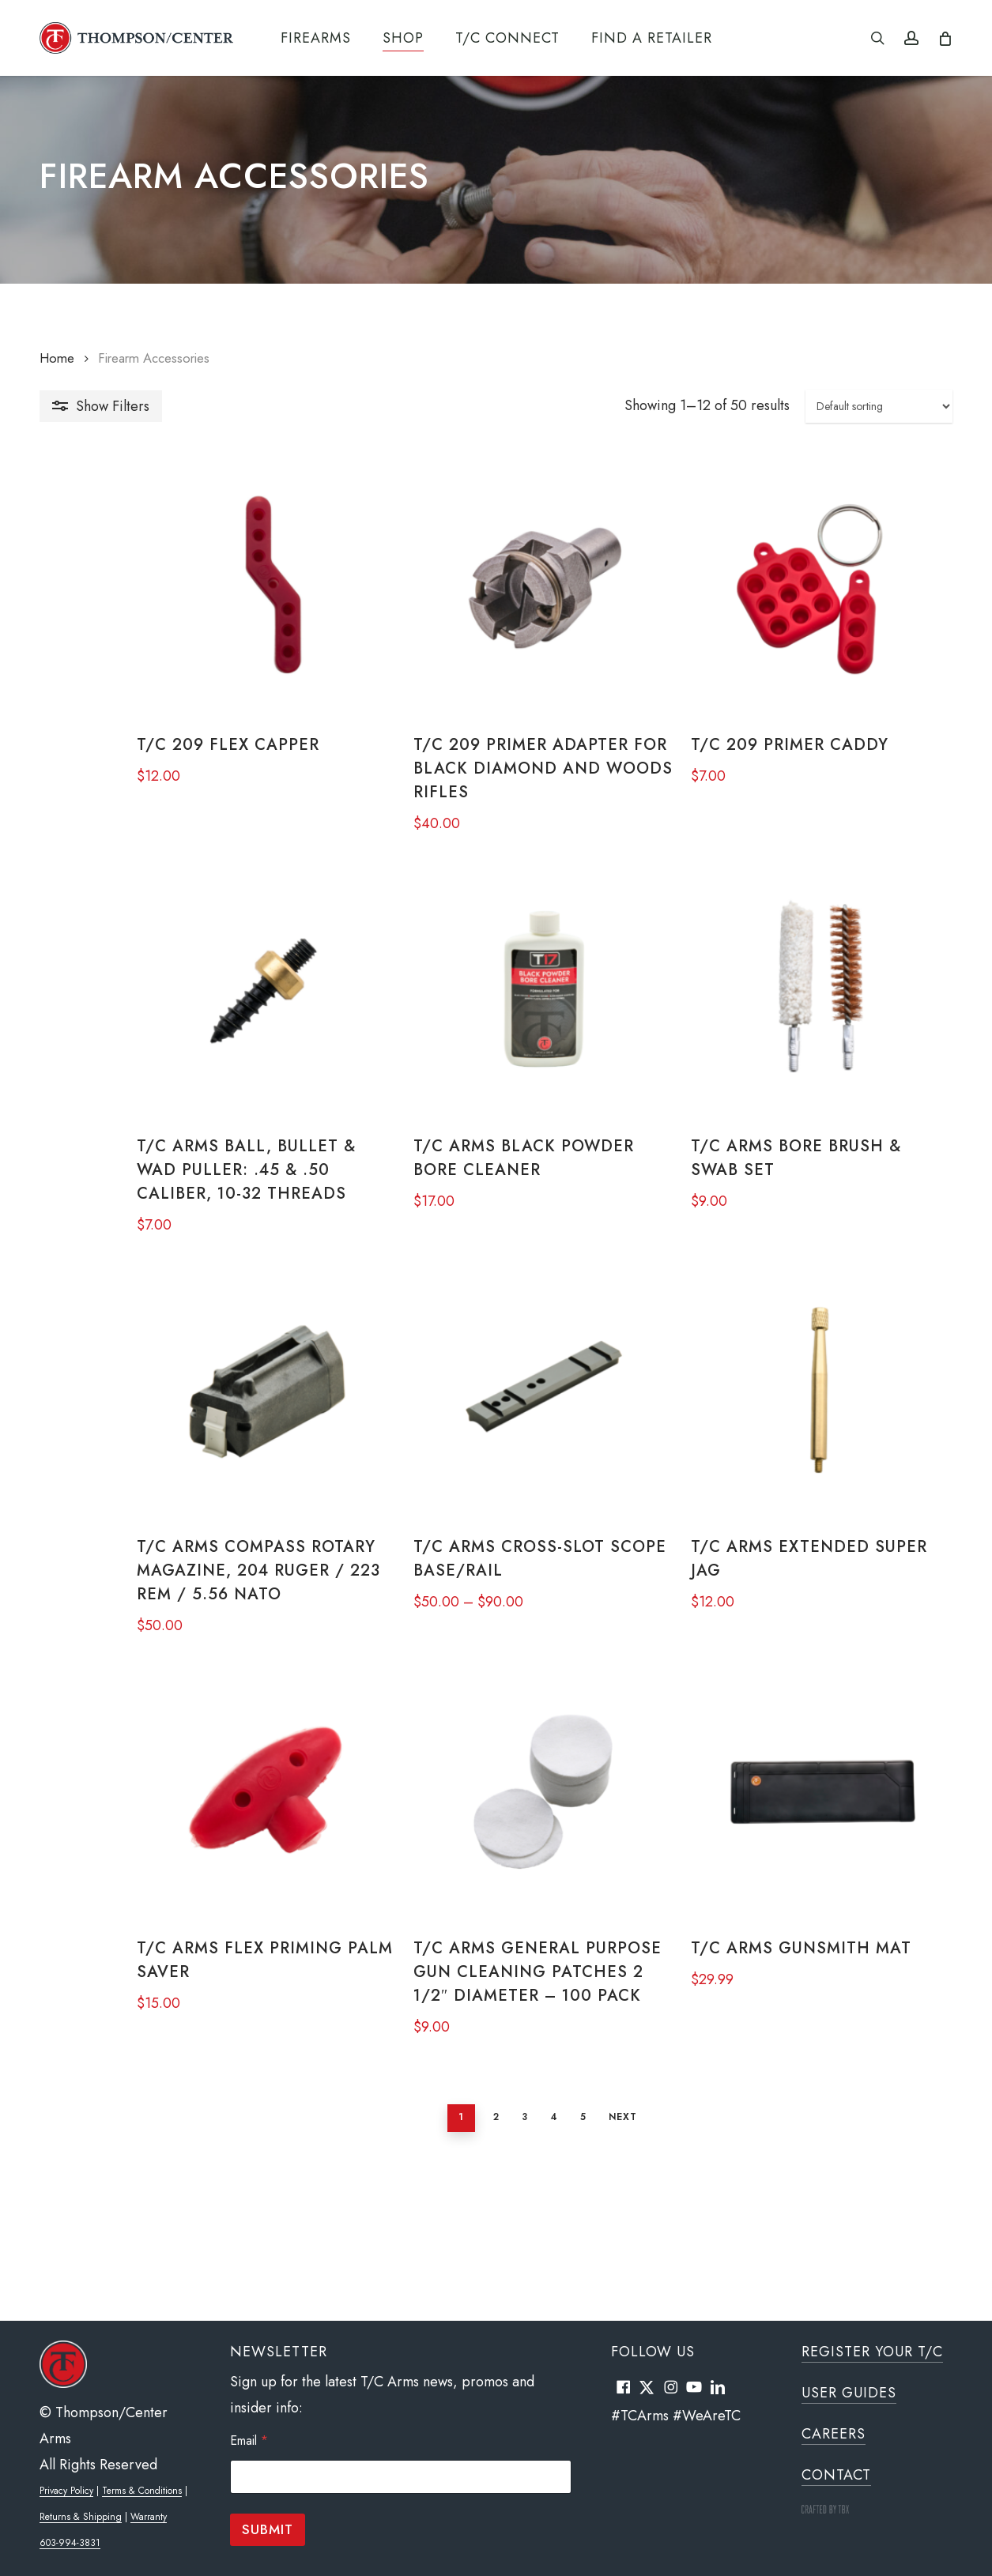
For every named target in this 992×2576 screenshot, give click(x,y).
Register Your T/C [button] (872, 2351)
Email (249, 2440)
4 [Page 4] (506, 2248)
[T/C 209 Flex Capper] (185, 603)
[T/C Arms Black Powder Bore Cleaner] (495, 1037)
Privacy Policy (66, 2491)
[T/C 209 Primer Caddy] (805, 603)
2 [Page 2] (448, 2248)
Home (57, 357)
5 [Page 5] (535, 2248)
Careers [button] (834, 2433)
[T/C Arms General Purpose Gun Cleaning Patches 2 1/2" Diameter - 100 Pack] (495, 1905)
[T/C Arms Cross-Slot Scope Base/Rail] (495, 1471)
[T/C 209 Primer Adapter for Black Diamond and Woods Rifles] (495, 603)
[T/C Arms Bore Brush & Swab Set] (805, 1037)
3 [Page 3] (476, 2248)
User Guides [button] (849, 2392)
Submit (267, 2529)
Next (574, 2248)
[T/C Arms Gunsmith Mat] (805, 1905)
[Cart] (944, 38)
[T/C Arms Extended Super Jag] (805, 1471)
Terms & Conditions (142, 2491)
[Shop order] (878, 406)
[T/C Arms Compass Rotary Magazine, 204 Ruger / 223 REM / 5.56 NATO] (185, 1471)
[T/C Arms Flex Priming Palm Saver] (185, 1905)
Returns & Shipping (81, 2517)
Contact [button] (836, 2475)
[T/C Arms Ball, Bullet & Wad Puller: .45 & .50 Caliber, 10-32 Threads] (185, 1037)
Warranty (148, 2517)
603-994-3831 (70, 2543)
